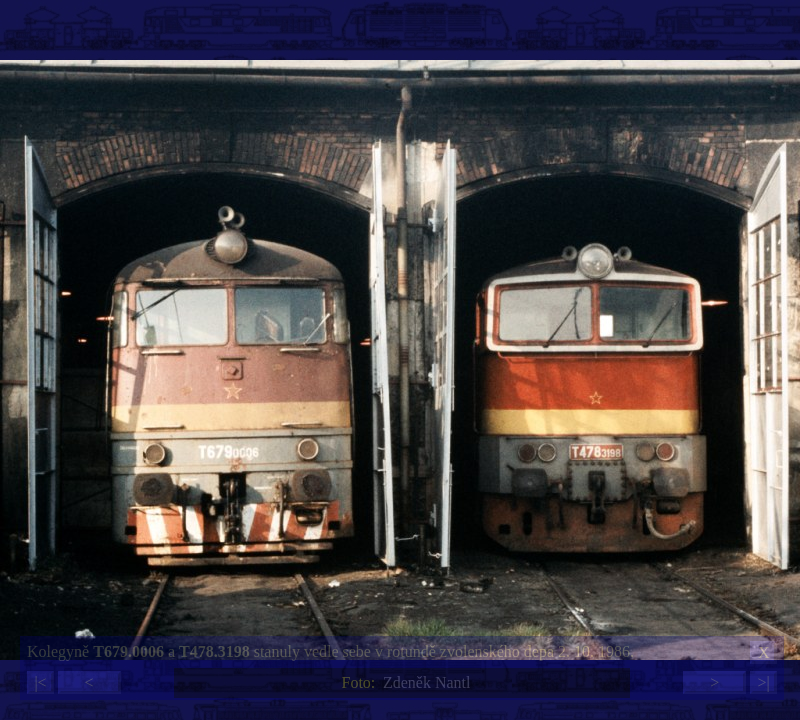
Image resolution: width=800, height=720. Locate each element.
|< (40, 682)
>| (763, 682)
